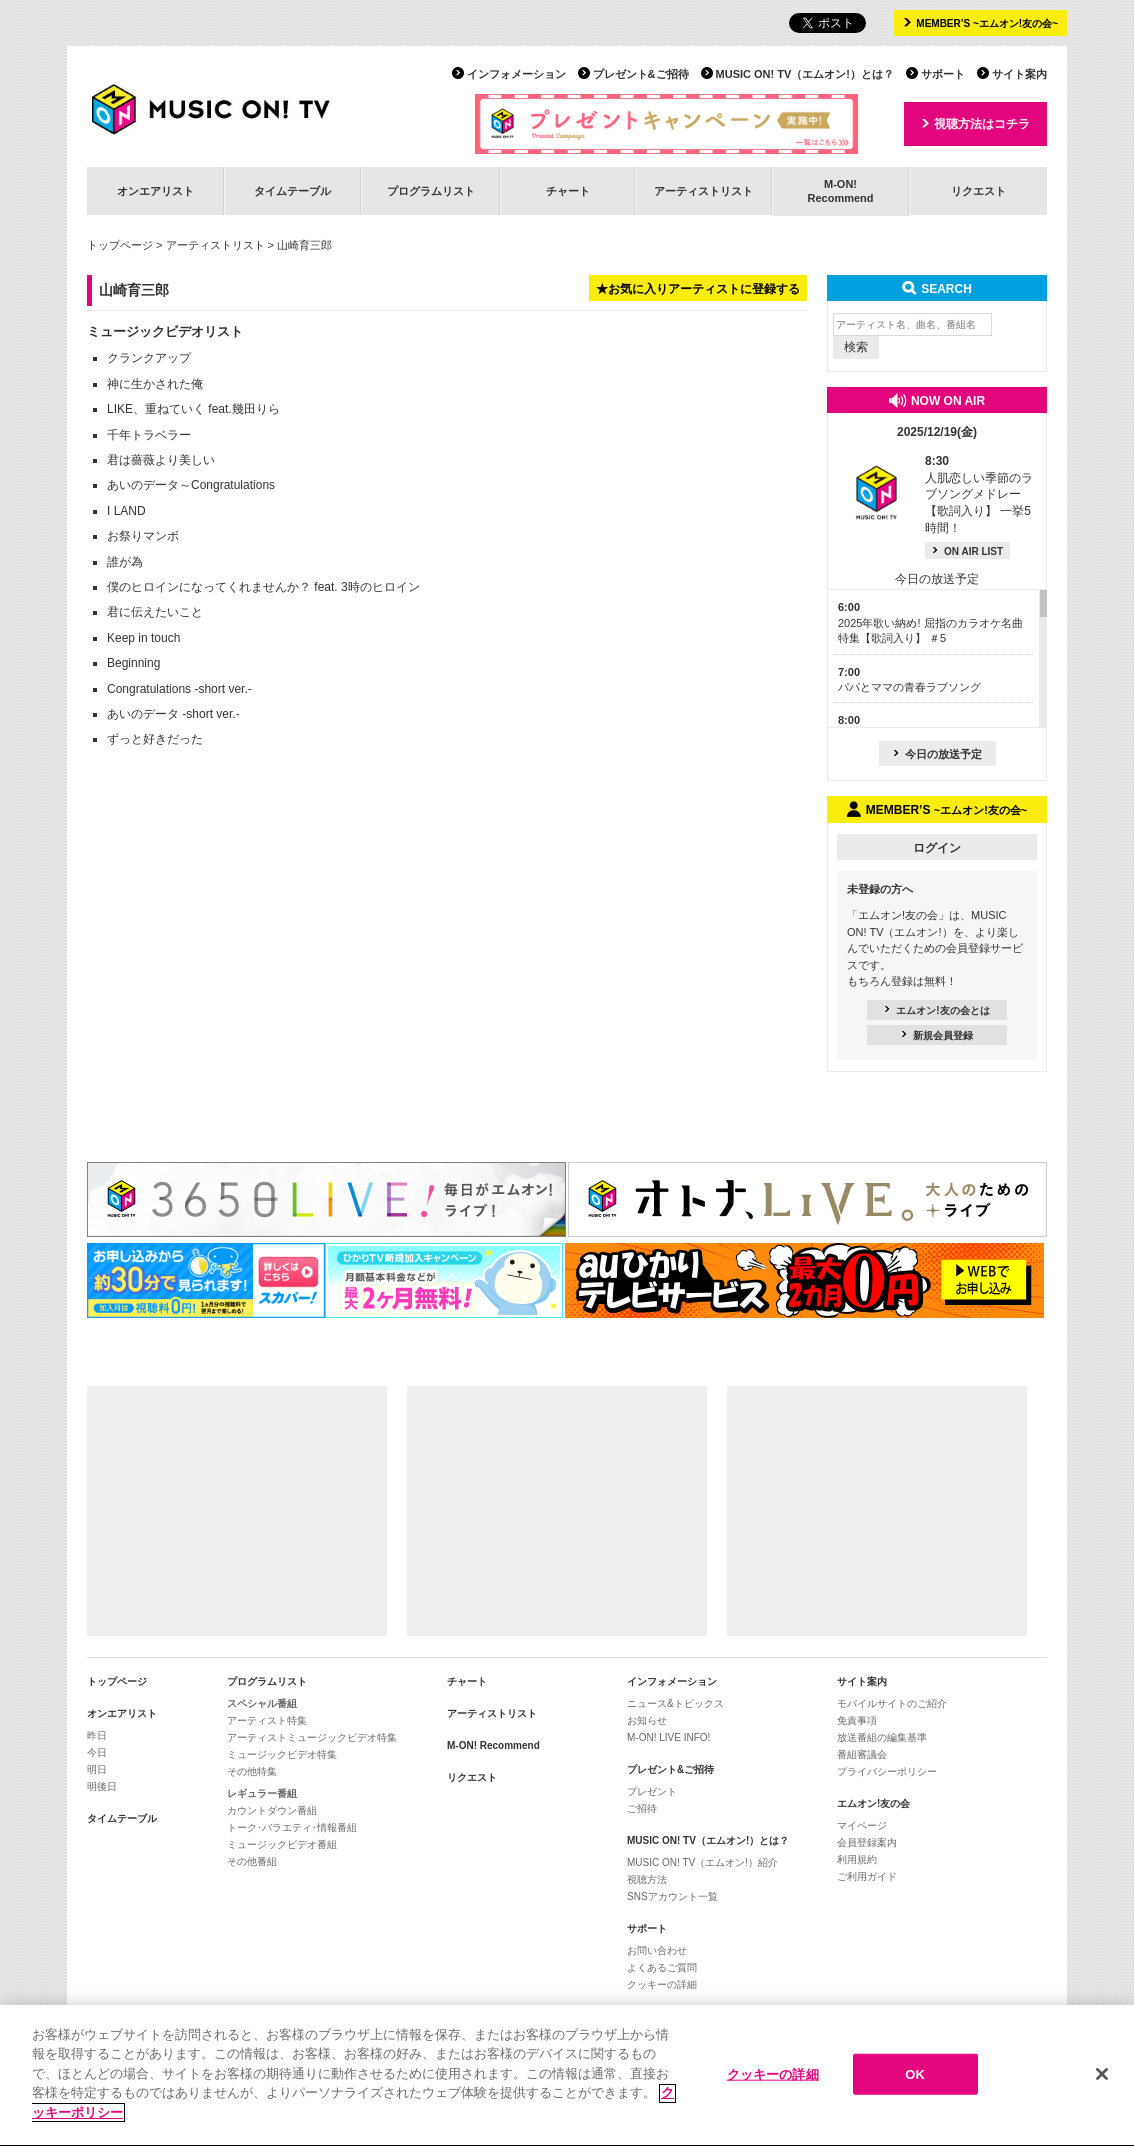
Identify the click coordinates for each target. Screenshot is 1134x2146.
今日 (97, 1752)
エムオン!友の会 (873, 1803)
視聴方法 (647, 1879)
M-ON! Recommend (493, 1745)
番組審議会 (862, 1754)
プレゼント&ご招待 (641, 74)
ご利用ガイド (867, 1876)
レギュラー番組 (262, 1793)
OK (915, 2080)
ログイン (937, 848)
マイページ (862, 1825)
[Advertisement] (237, 1511)
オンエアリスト (155, 191)
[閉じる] (1102, 2080)
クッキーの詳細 (662, 1984)
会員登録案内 (867, 1842)
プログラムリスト (431, 191)
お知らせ (647, 1720)
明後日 (102, 1786)
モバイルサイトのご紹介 (892, 1703)
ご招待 (642, 1808)
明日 (97, 1769)
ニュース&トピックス (675, 1703)
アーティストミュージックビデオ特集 (312, 1737)
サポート (943, 74)
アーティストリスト (703, 191)
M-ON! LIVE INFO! (668, 1737)
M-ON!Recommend (840, 190)
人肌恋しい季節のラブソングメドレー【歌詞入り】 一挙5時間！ (979, 494)
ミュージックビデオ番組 (282, 1844)
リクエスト (978, 191)
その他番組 (252, 1861)
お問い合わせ (657, 1950)
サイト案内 (1019, 74)
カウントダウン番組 (272, 1810)
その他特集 (252, 1771)
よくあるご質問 (662, 1967)
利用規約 (857, 1859)
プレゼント (652, 1791)
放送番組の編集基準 (882, 1737)
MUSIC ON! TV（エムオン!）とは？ (805, 74)
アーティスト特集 (267, 1720)
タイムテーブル (292, 191)
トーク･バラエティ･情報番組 (292, 1827)
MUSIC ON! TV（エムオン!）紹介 (702, 1862)
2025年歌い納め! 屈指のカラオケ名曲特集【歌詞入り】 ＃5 (930, 622)
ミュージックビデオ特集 (282, 1754)
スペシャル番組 (262, 1703)
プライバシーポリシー (887, 1771)
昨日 (97, 1735)
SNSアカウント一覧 (672, 1896)
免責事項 (857, 1720)
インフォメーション (516, 74)
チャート (568, 191)
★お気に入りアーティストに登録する (698, 289)
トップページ (120, 245)
